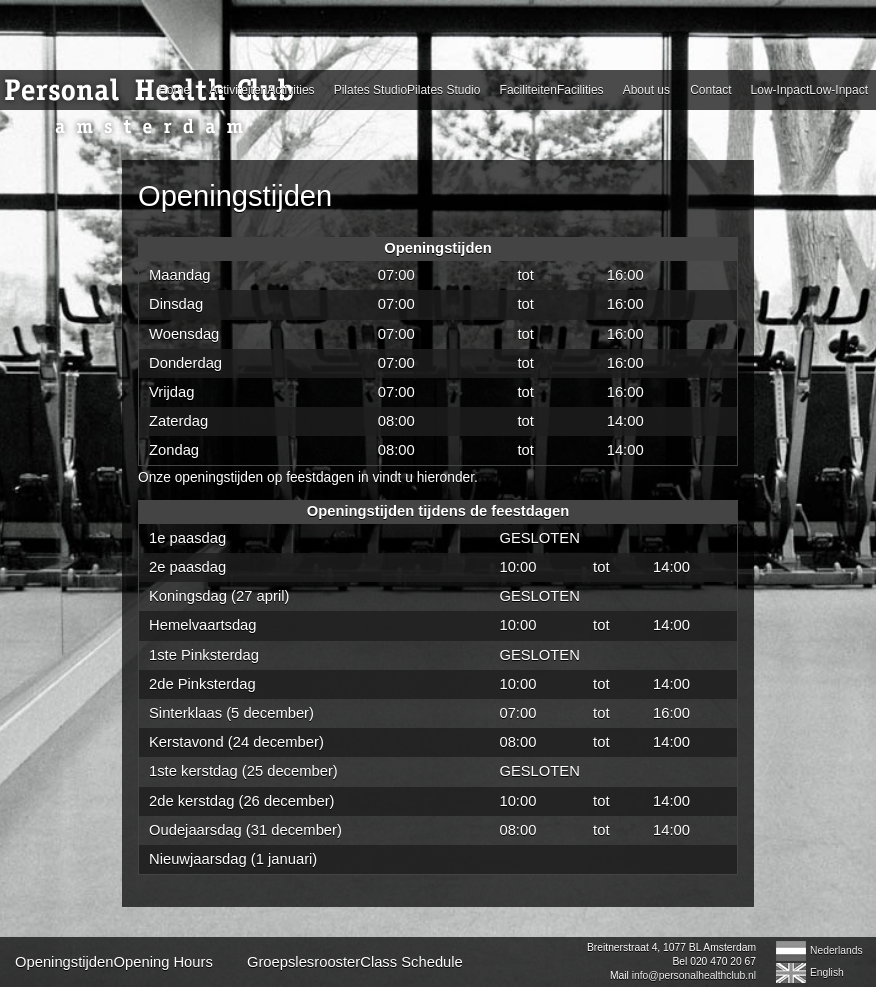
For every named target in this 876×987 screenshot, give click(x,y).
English (827, 972)
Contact (710, 90)
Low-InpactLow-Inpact (809, 90)
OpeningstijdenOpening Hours (114, 962)
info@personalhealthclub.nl (694, 975)
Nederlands (836, 950)
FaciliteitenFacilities (552, 90)
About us (646, 90)
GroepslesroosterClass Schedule (355, 962)
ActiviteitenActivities (261, 90)
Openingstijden (235, 196)
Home (174, 90)
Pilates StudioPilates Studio (407, 90)
